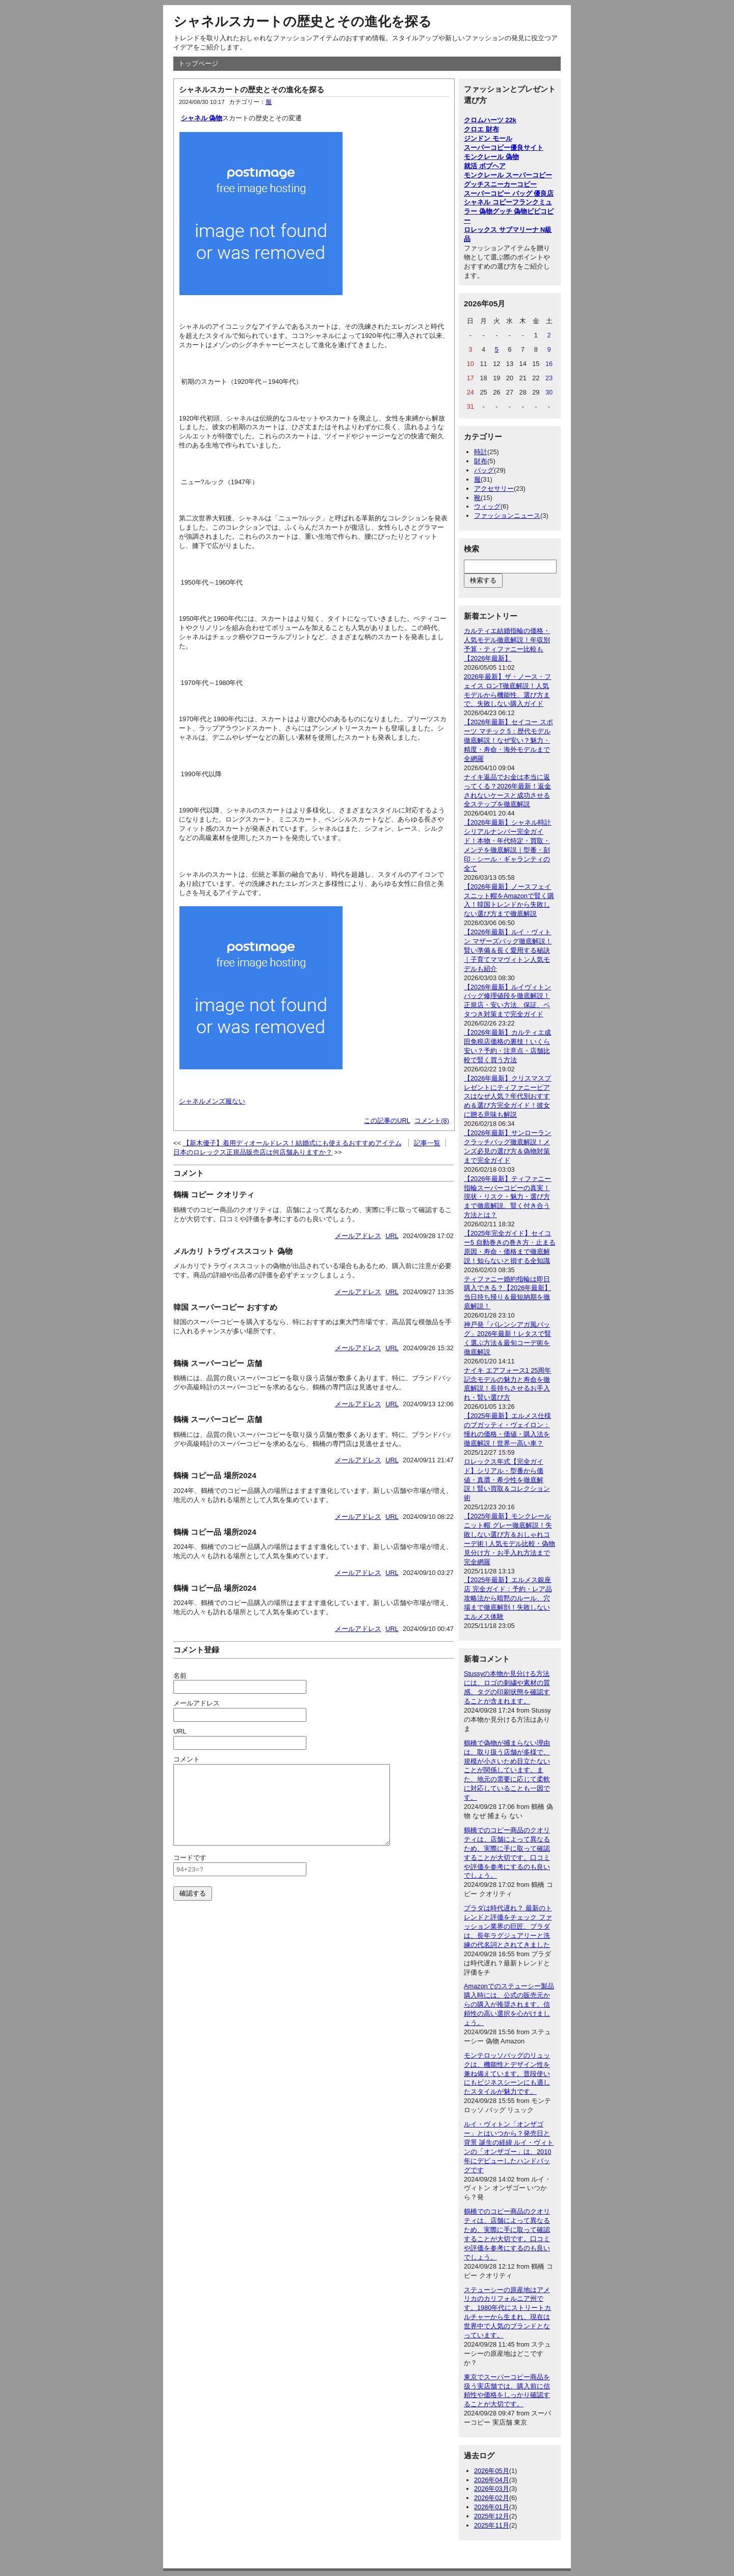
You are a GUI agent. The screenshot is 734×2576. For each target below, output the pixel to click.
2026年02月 (491, 2498)
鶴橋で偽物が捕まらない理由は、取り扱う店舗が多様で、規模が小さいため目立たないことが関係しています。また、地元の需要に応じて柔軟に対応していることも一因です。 (507, 1770)
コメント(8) (431, 1120)
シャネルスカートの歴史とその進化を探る (302, 21)
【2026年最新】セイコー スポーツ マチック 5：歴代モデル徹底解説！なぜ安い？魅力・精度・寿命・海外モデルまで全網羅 (508, 740)
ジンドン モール (488, 138)
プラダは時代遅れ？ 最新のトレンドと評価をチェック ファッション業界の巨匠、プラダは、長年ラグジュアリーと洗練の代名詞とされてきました (508, 1926)
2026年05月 (491, 2471)
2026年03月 (491, 2488)
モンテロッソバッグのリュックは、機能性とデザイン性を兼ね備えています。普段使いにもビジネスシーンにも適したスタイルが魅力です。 (507, 2074)
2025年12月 (491, 2516)
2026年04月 (491, 2480)
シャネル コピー (488, 202)
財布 (480, 461)
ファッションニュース (507, 515)
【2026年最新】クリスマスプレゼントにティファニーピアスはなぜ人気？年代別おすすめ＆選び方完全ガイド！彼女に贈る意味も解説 (507, 1096)
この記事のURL (387, 1120)
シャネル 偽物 (202, 118)
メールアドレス (358, 1236)
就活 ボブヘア (485, 166)
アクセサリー (494, 488)
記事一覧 (427, 1143)
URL (392, 1236)
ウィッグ (487, 506)
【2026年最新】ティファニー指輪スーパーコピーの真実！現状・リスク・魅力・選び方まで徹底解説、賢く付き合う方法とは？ (507, 1197)
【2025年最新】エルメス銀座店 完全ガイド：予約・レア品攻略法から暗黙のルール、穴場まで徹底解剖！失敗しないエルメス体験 (508, 1598)
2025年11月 (491, 2525)
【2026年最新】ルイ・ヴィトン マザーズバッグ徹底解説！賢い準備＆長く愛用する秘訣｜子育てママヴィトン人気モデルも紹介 (508, 950)
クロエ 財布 (481, 129)
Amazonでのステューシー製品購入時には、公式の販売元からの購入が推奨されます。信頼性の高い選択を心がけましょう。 (509, 2004)
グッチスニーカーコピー (500, 184)
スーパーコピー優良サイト (503, 147)
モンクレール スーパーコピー (508, 175)
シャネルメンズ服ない (212, 1101)
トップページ (198, 63)
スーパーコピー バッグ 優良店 (509, 193)
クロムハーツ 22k (490, 120)
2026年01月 (491, 2507)
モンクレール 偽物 (491, 157)
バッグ (484, 470)
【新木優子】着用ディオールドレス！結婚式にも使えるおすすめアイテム (292, 1143)
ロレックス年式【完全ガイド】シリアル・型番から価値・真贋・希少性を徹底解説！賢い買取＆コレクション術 (507, 1480)
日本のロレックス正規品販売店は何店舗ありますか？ (252, 1152)
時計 (480, 452)
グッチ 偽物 (510, 211)
